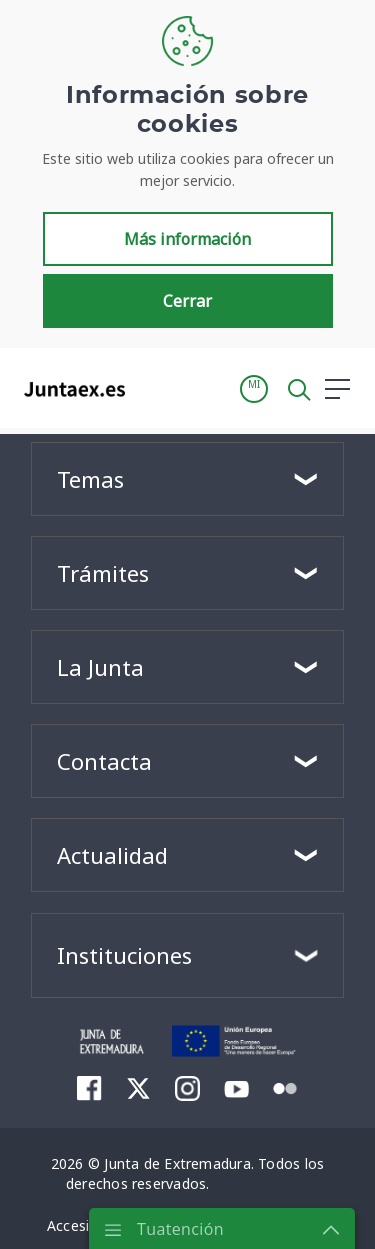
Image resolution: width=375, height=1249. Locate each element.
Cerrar (187, 301)
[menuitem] (89, 1088)
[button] (254, 389)
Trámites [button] (103, 573)
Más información (187, 239)
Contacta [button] (104, 761)
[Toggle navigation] (153, 388)
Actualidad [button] (112, 855)
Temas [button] (90, 479)
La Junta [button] (100, 667)
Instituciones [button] (124, 955)
